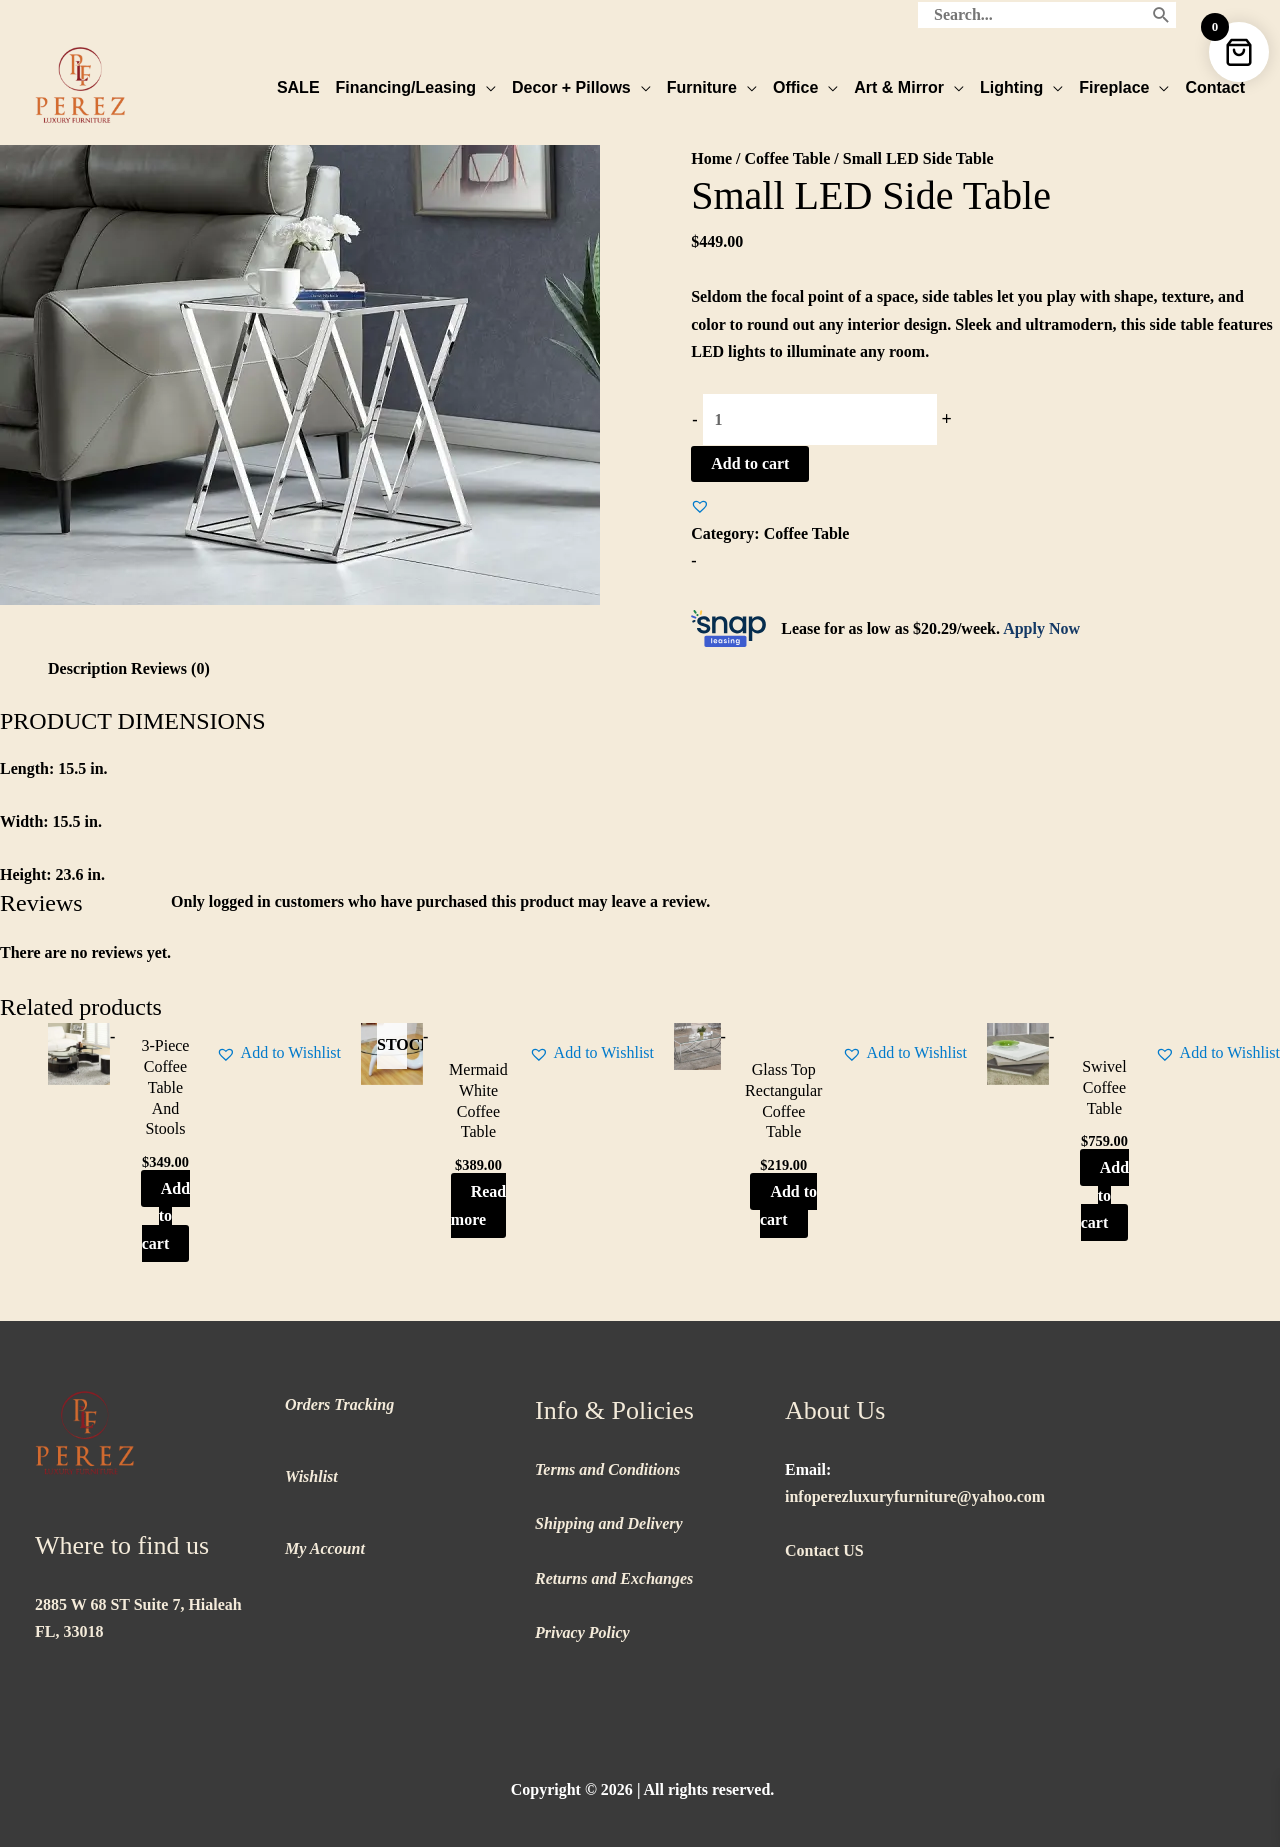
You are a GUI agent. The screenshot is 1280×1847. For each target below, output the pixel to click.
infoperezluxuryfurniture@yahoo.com (915, 1496)
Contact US (824, 1550)
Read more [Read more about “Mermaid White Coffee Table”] (478, 1205)
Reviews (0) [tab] (170, 668)
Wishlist (311, 1476)
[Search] (1161, 15)
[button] (700, 506)
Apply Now (1041, 628)
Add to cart (750, 463)
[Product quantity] (820, 419)
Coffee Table (788, 158)
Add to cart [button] (166, 1215)
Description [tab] (87, 668)
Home (711, 158)
